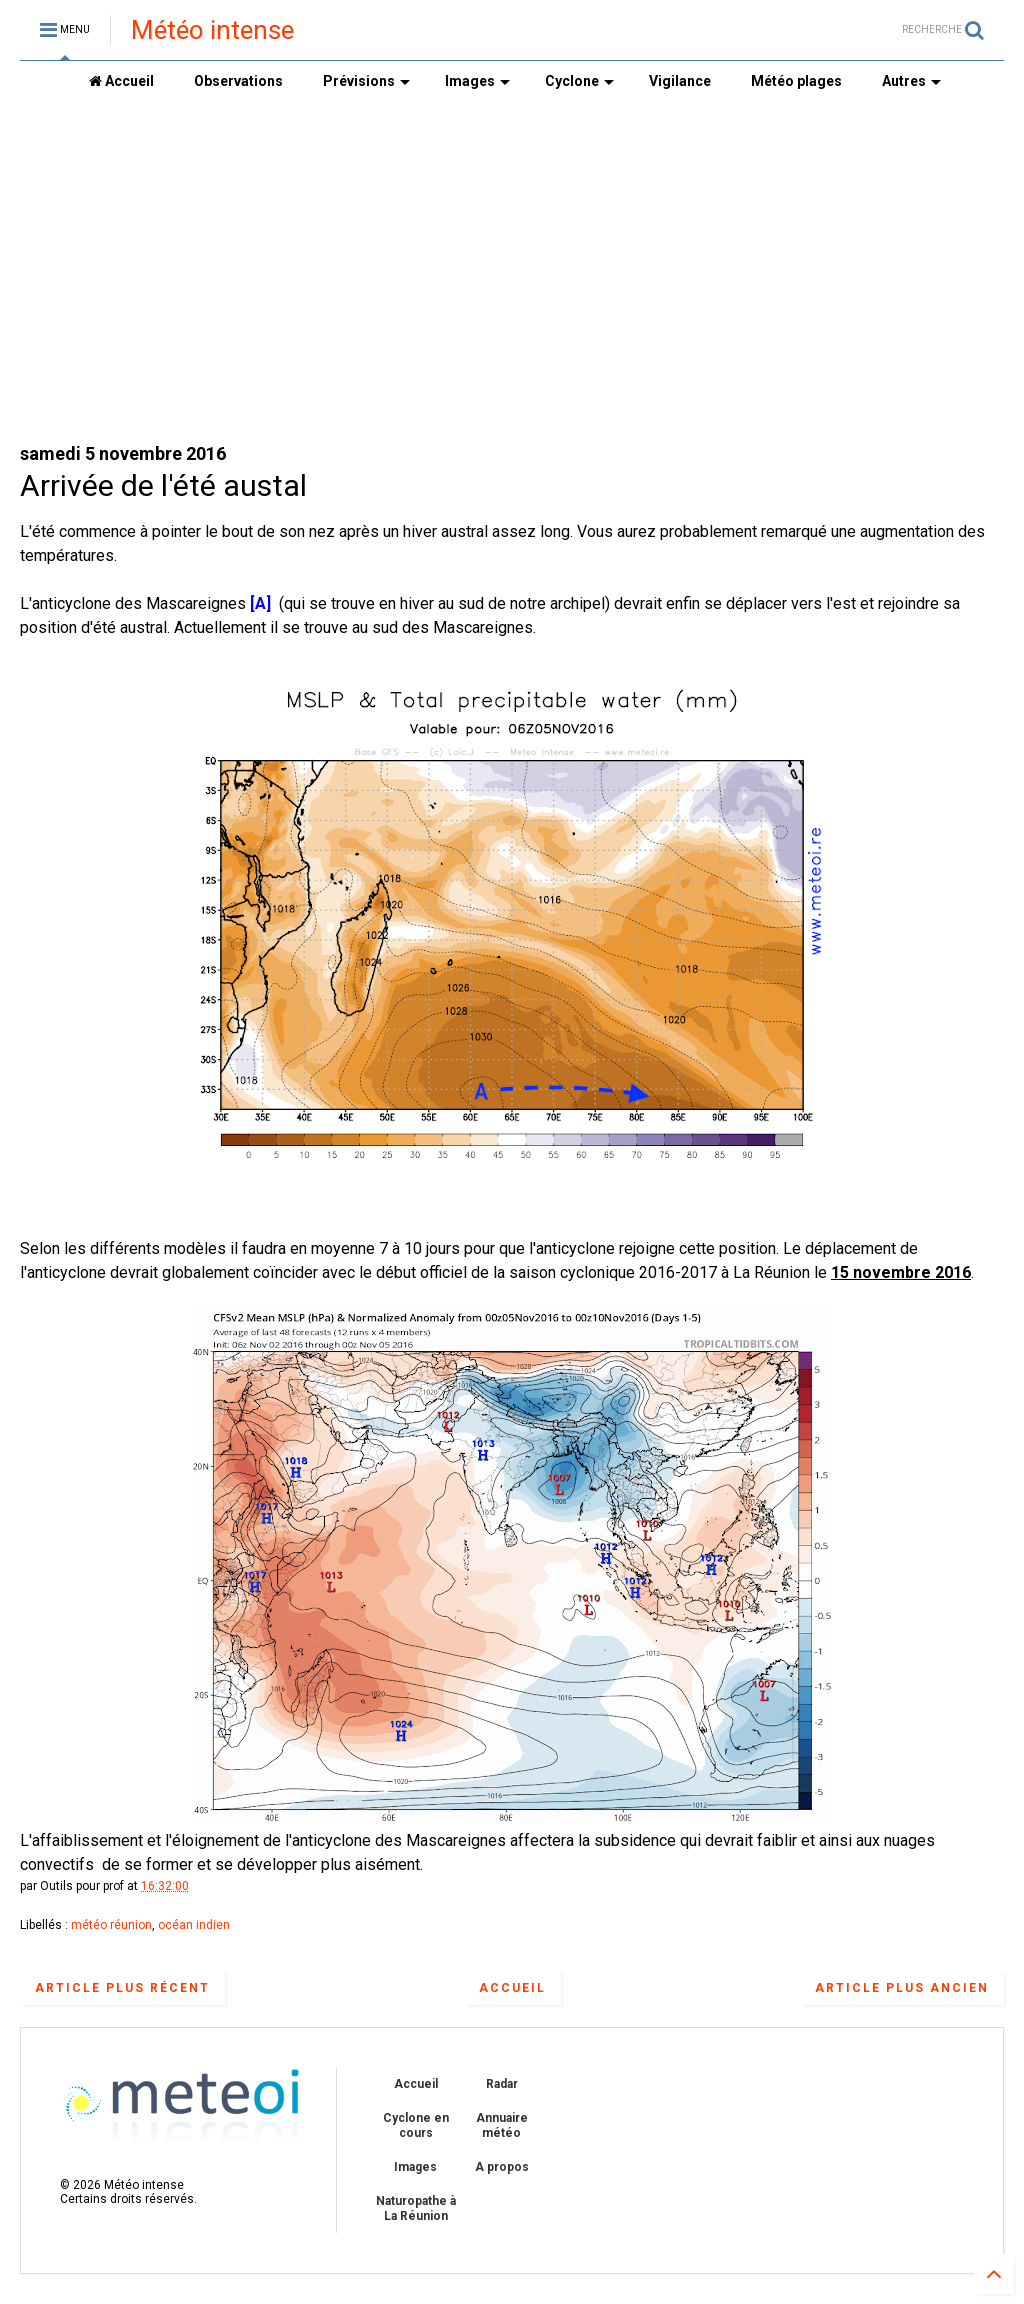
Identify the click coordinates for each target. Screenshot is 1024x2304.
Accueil (121, 81)
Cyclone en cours (416, 2125)
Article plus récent (122, 1988)
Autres (911, 81)
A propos (502, 2167)
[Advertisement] (512, 271)
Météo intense (212, 30)
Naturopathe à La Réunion (416, 2208)
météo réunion (111, 1925)
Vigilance (680, 81)
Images (477, 81)
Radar (502, 2084)
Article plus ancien (902, 1988)
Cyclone (579, 81)
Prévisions (366, 81)
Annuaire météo (502, 2125)
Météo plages (796, 81)
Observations (238, 81)
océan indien (194, 1925)
